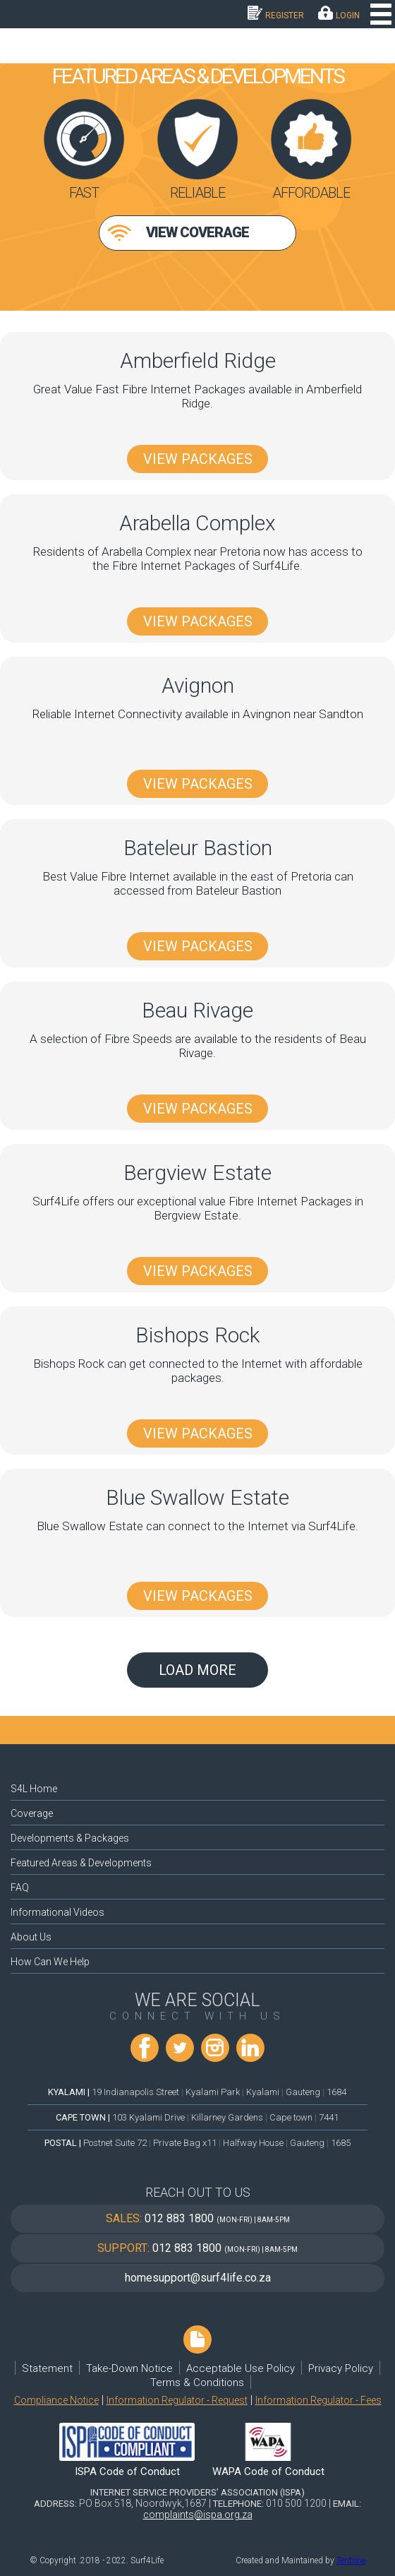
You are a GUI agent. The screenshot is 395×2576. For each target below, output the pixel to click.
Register (284, 15)
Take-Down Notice (129, 2368)
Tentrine (350, 2560)
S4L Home (34, 1788)
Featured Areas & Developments (81, 1862)
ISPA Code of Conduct (127, 2471)
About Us (31, 1937)
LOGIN (348, 15)
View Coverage (197, 232)
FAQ (20, 1887)
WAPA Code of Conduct (268, 2471)
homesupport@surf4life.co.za (198, 2277)
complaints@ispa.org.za (198, 2514)
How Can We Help (50, 1961)
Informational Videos (57, 1912)
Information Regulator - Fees (318, 2400)
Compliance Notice (56, 2400)
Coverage (32, 1813)
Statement (47, 2368)
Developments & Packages (70, 1838)
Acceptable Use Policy (240, 2368)
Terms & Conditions (197, 2382)
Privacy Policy (340, 2368)
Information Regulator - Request (177, 2400)
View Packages (198, 459)
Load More (197, 1670)
